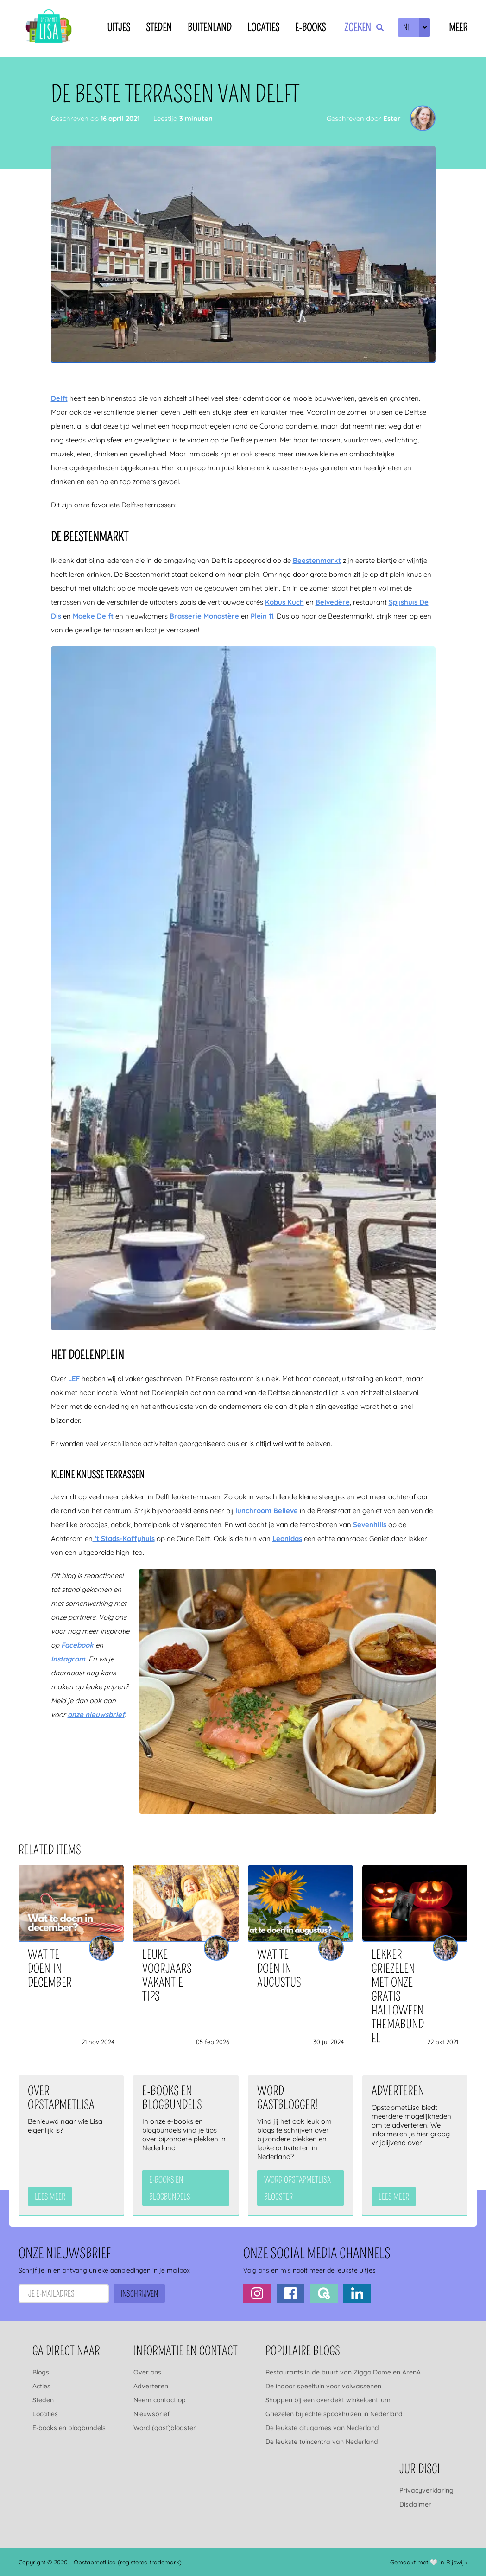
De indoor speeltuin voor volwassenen (323, 2386)
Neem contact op (159, 2400)
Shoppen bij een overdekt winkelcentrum (328, 2400)
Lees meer (50, 2197)
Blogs (40, 2372)
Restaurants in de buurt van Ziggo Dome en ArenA (343, 2372)
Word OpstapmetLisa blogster (297, 2188)
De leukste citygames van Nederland (322, 2428)
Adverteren (150, 2386)
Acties (41, 2386)
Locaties (263, 27)
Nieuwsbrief (151, 2414)
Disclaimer (415, 2504)
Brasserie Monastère (204, 616)
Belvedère (333, 602)
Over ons (147, 2372)
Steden (159, 27)
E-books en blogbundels (69, 2428)
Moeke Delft (93, 616)
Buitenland (210, 27)
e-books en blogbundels (169, 2188)
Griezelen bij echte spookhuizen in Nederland (334, 2414)
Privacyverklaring (426, 2490)
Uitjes (118, 27)
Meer (458, 27)
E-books (310, 27)
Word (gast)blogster (164, 2428)
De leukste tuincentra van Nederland (321, 2441)
